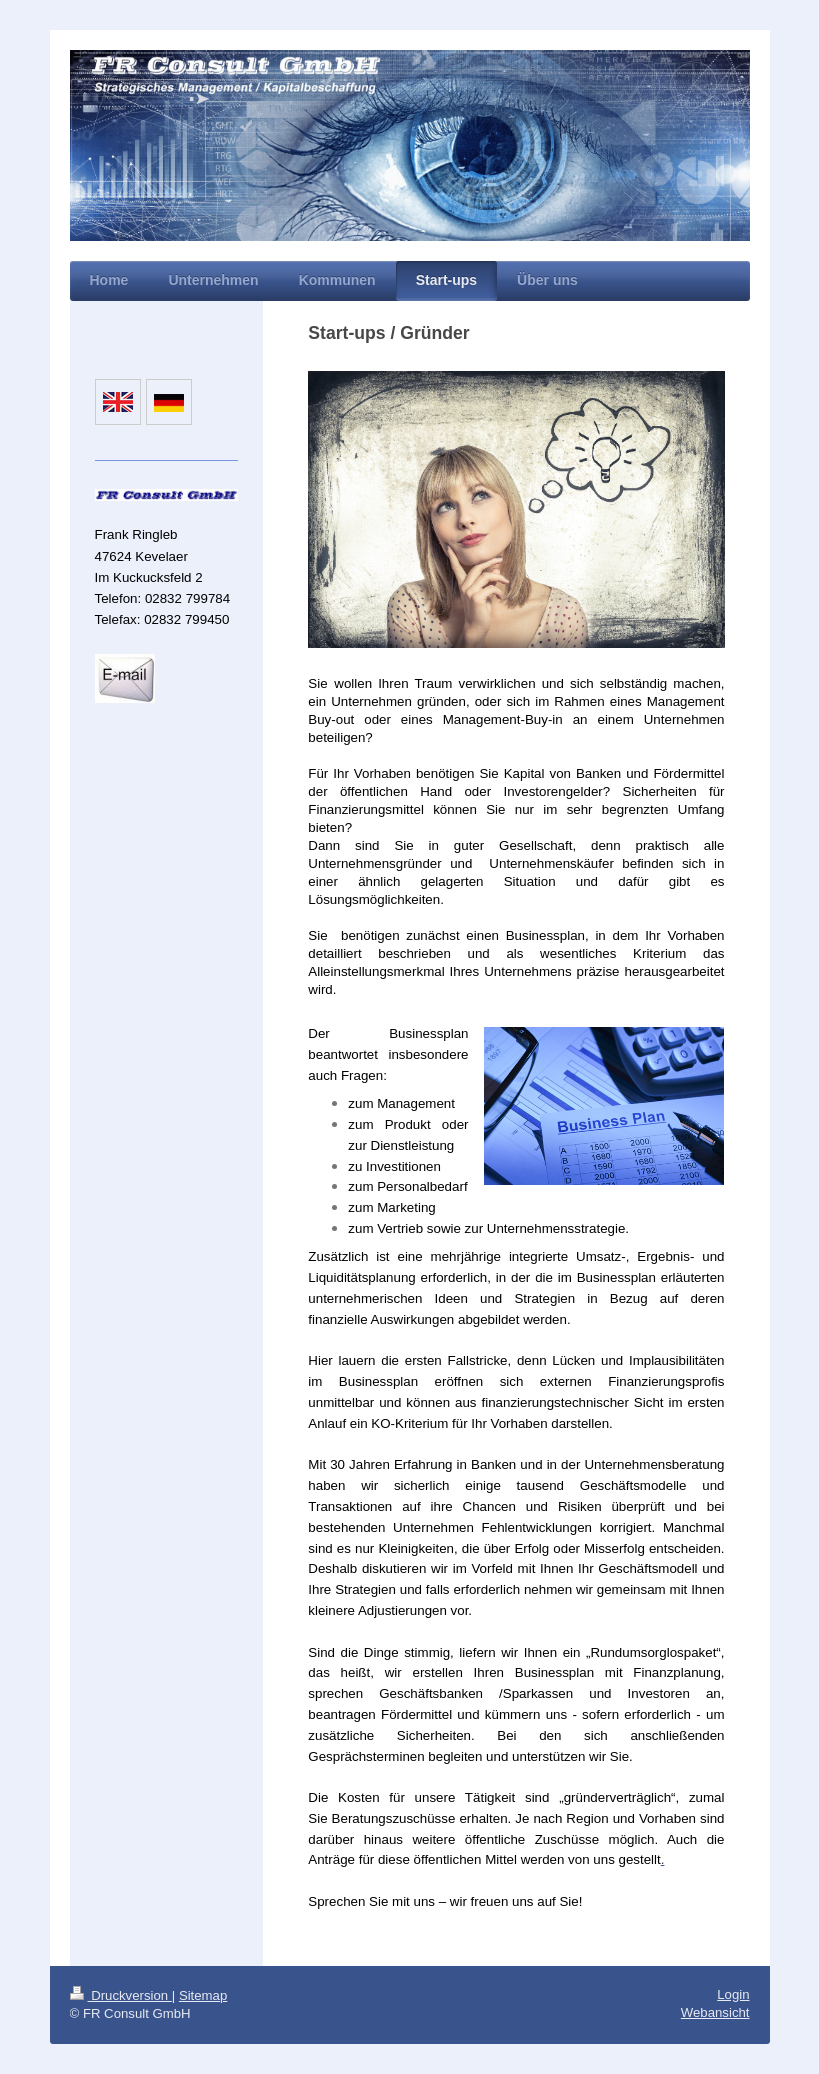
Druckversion (121, 1995)
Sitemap (203, 1995)
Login (733, 1994)
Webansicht (715, 2012)
